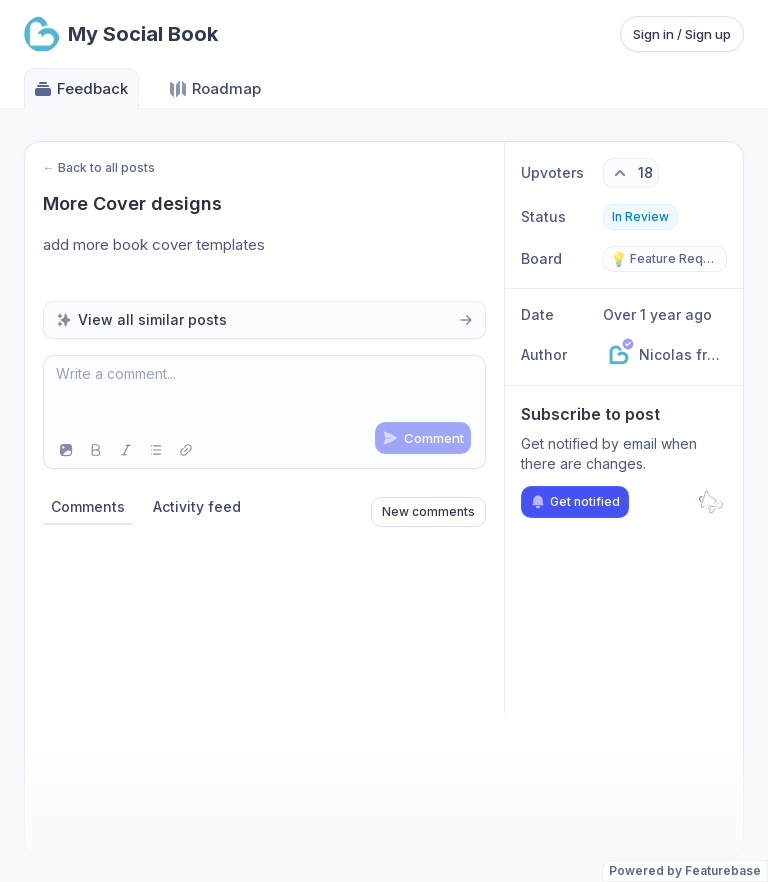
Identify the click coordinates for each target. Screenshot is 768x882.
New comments (428, 511)
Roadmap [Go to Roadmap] (214, 89)
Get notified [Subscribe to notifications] (575, 502)
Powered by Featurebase (685, 870)
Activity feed (197, 506)
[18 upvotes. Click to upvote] (631, 173)
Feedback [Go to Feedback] (80, 89)
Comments (88, 506)
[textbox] (264, 394)
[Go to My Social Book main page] (121, 34)
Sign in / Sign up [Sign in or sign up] (682, 34)
